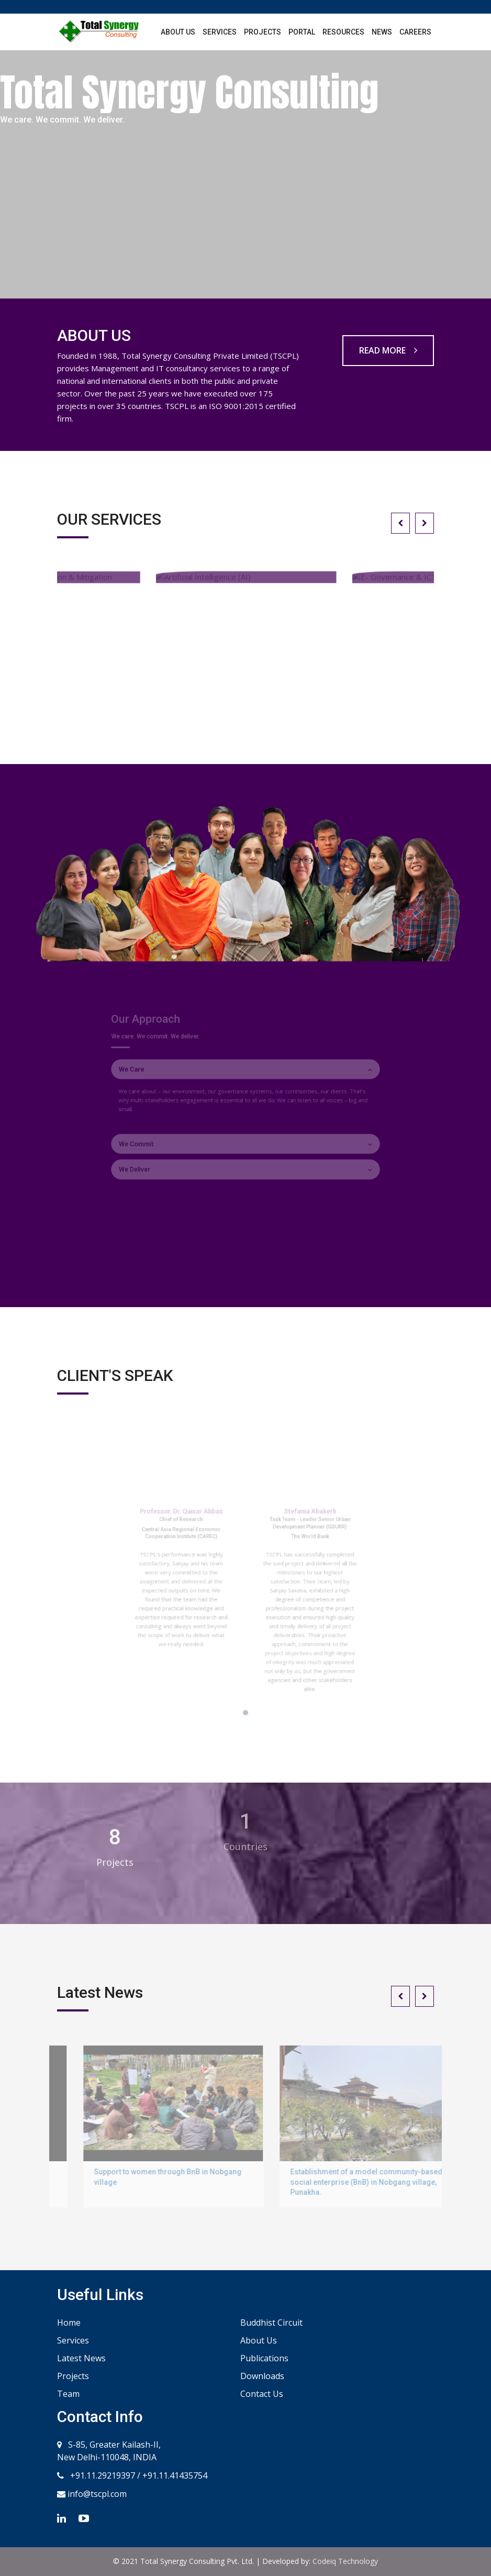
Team (68, 2394)
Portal (301, 32)
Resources (343, 32)
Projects (262, 32)
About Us (178, 32)
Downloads (262, 2376)
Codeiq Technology (345, 2561)
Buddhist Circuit (271, 2322)
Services (220, 32)
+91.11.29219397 (101, 2475)
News (382, 32)
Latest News (81, 2358)
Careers (415, 32)
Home (69, 2322)
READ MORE (388, 350)
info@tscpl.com (96, 2494)
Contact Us (261, 2394)
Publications (264, 2358)
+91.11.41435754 (174, 2475)
